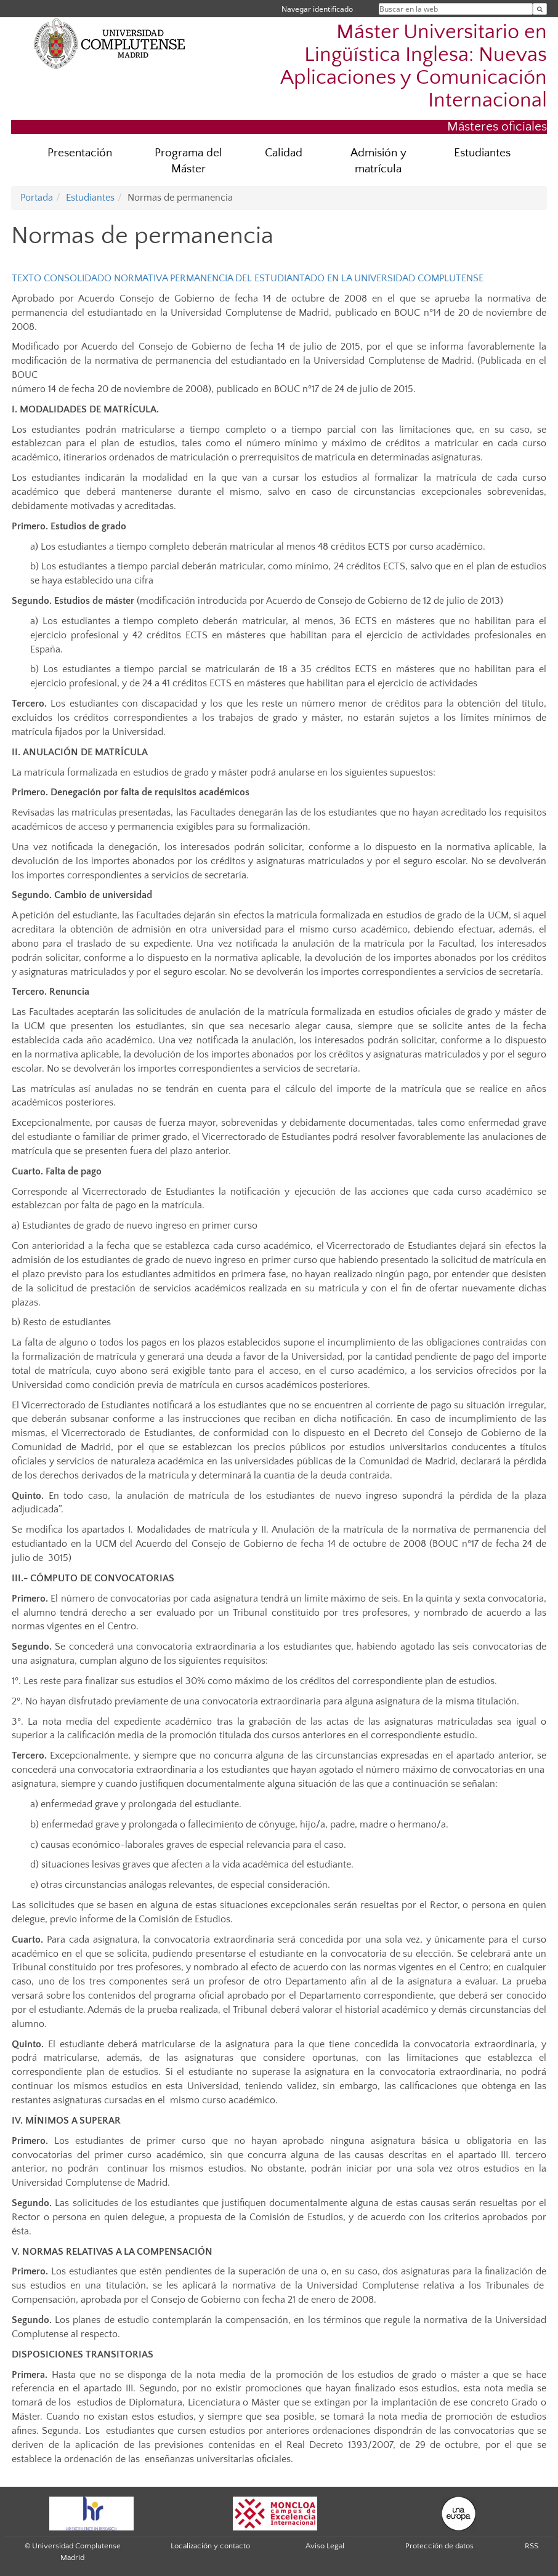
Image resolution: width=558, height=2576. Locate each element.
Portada (36, 197)
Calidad (283, 152)
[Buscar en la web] (540, 9)
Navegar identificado (317, 9)
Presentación (79, 152)
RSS (531, 2546)
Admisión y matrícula (378, 161)
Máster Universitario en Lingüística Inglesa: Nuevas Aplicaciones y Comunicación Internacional (413, 66)
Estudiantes (482, 152)
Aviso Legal (324, 2546)
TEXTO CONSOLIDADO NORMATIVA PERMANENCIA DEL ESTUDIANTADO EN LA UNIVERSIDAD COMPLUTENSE (247, 278)
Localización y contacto (210, 2546)
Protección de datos (439, 2546)
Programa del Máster (188, 161)
